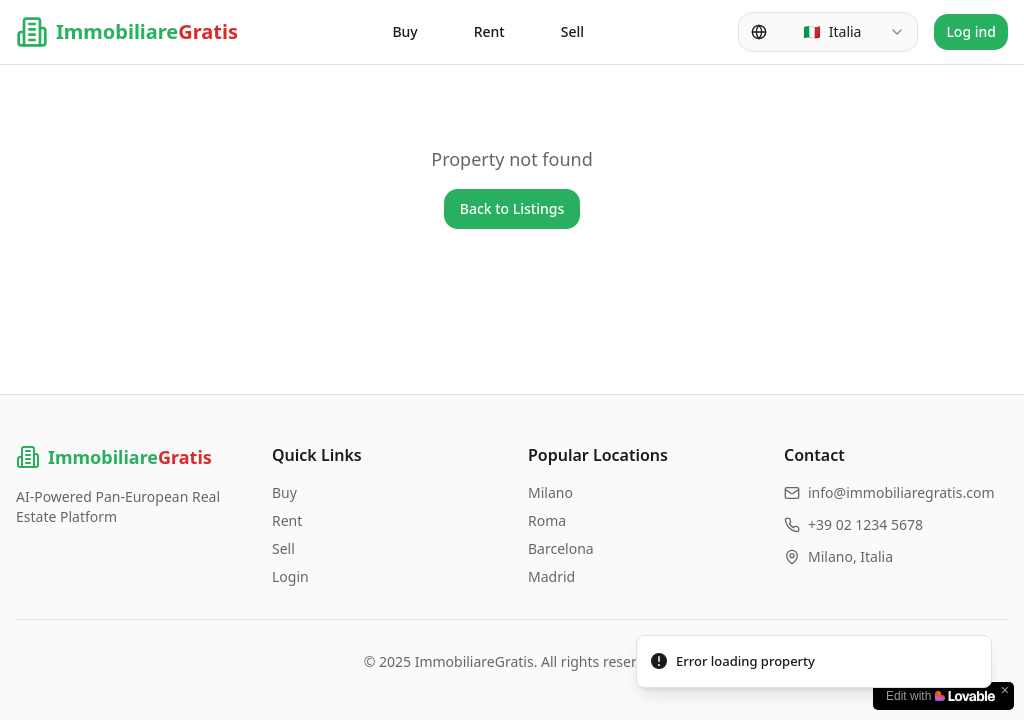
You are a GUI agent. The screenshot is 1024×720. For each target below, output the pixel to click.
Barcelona (561, 548)
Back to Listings (512, 208)
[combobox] (828, 32)
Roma (547, 520)
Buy (404, 31)
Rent (489, 31)
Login (290, 576)
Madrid (551, 576)
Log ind (971, 31)
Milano (550, 492)
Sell (572, 31)
